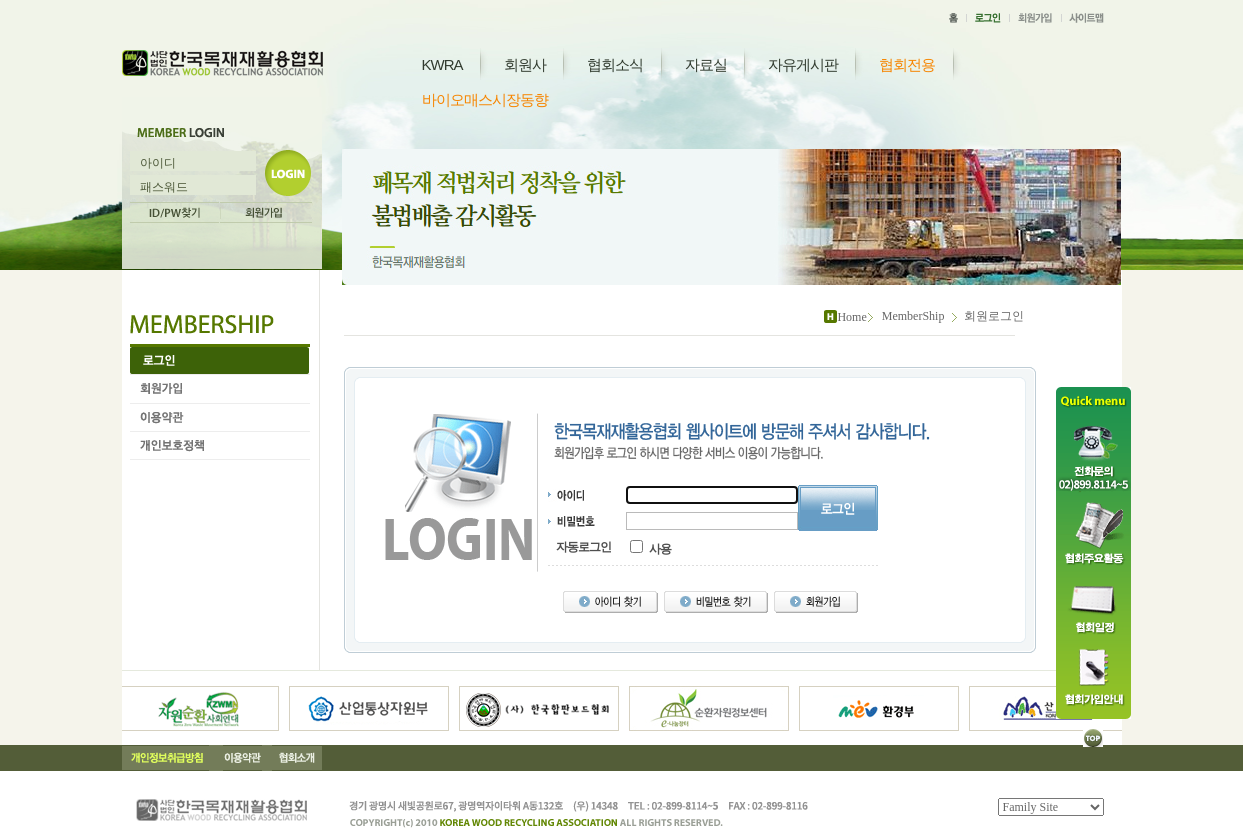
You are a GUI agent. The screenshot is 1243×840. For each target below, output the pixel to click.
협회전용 (907, 64)
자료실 (706, 64)
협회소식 (615, 64)
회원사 (525, 64)
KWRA (442, 64)
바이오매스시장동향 (485, 99)
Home (851, 317)
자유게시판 (803, 64)
